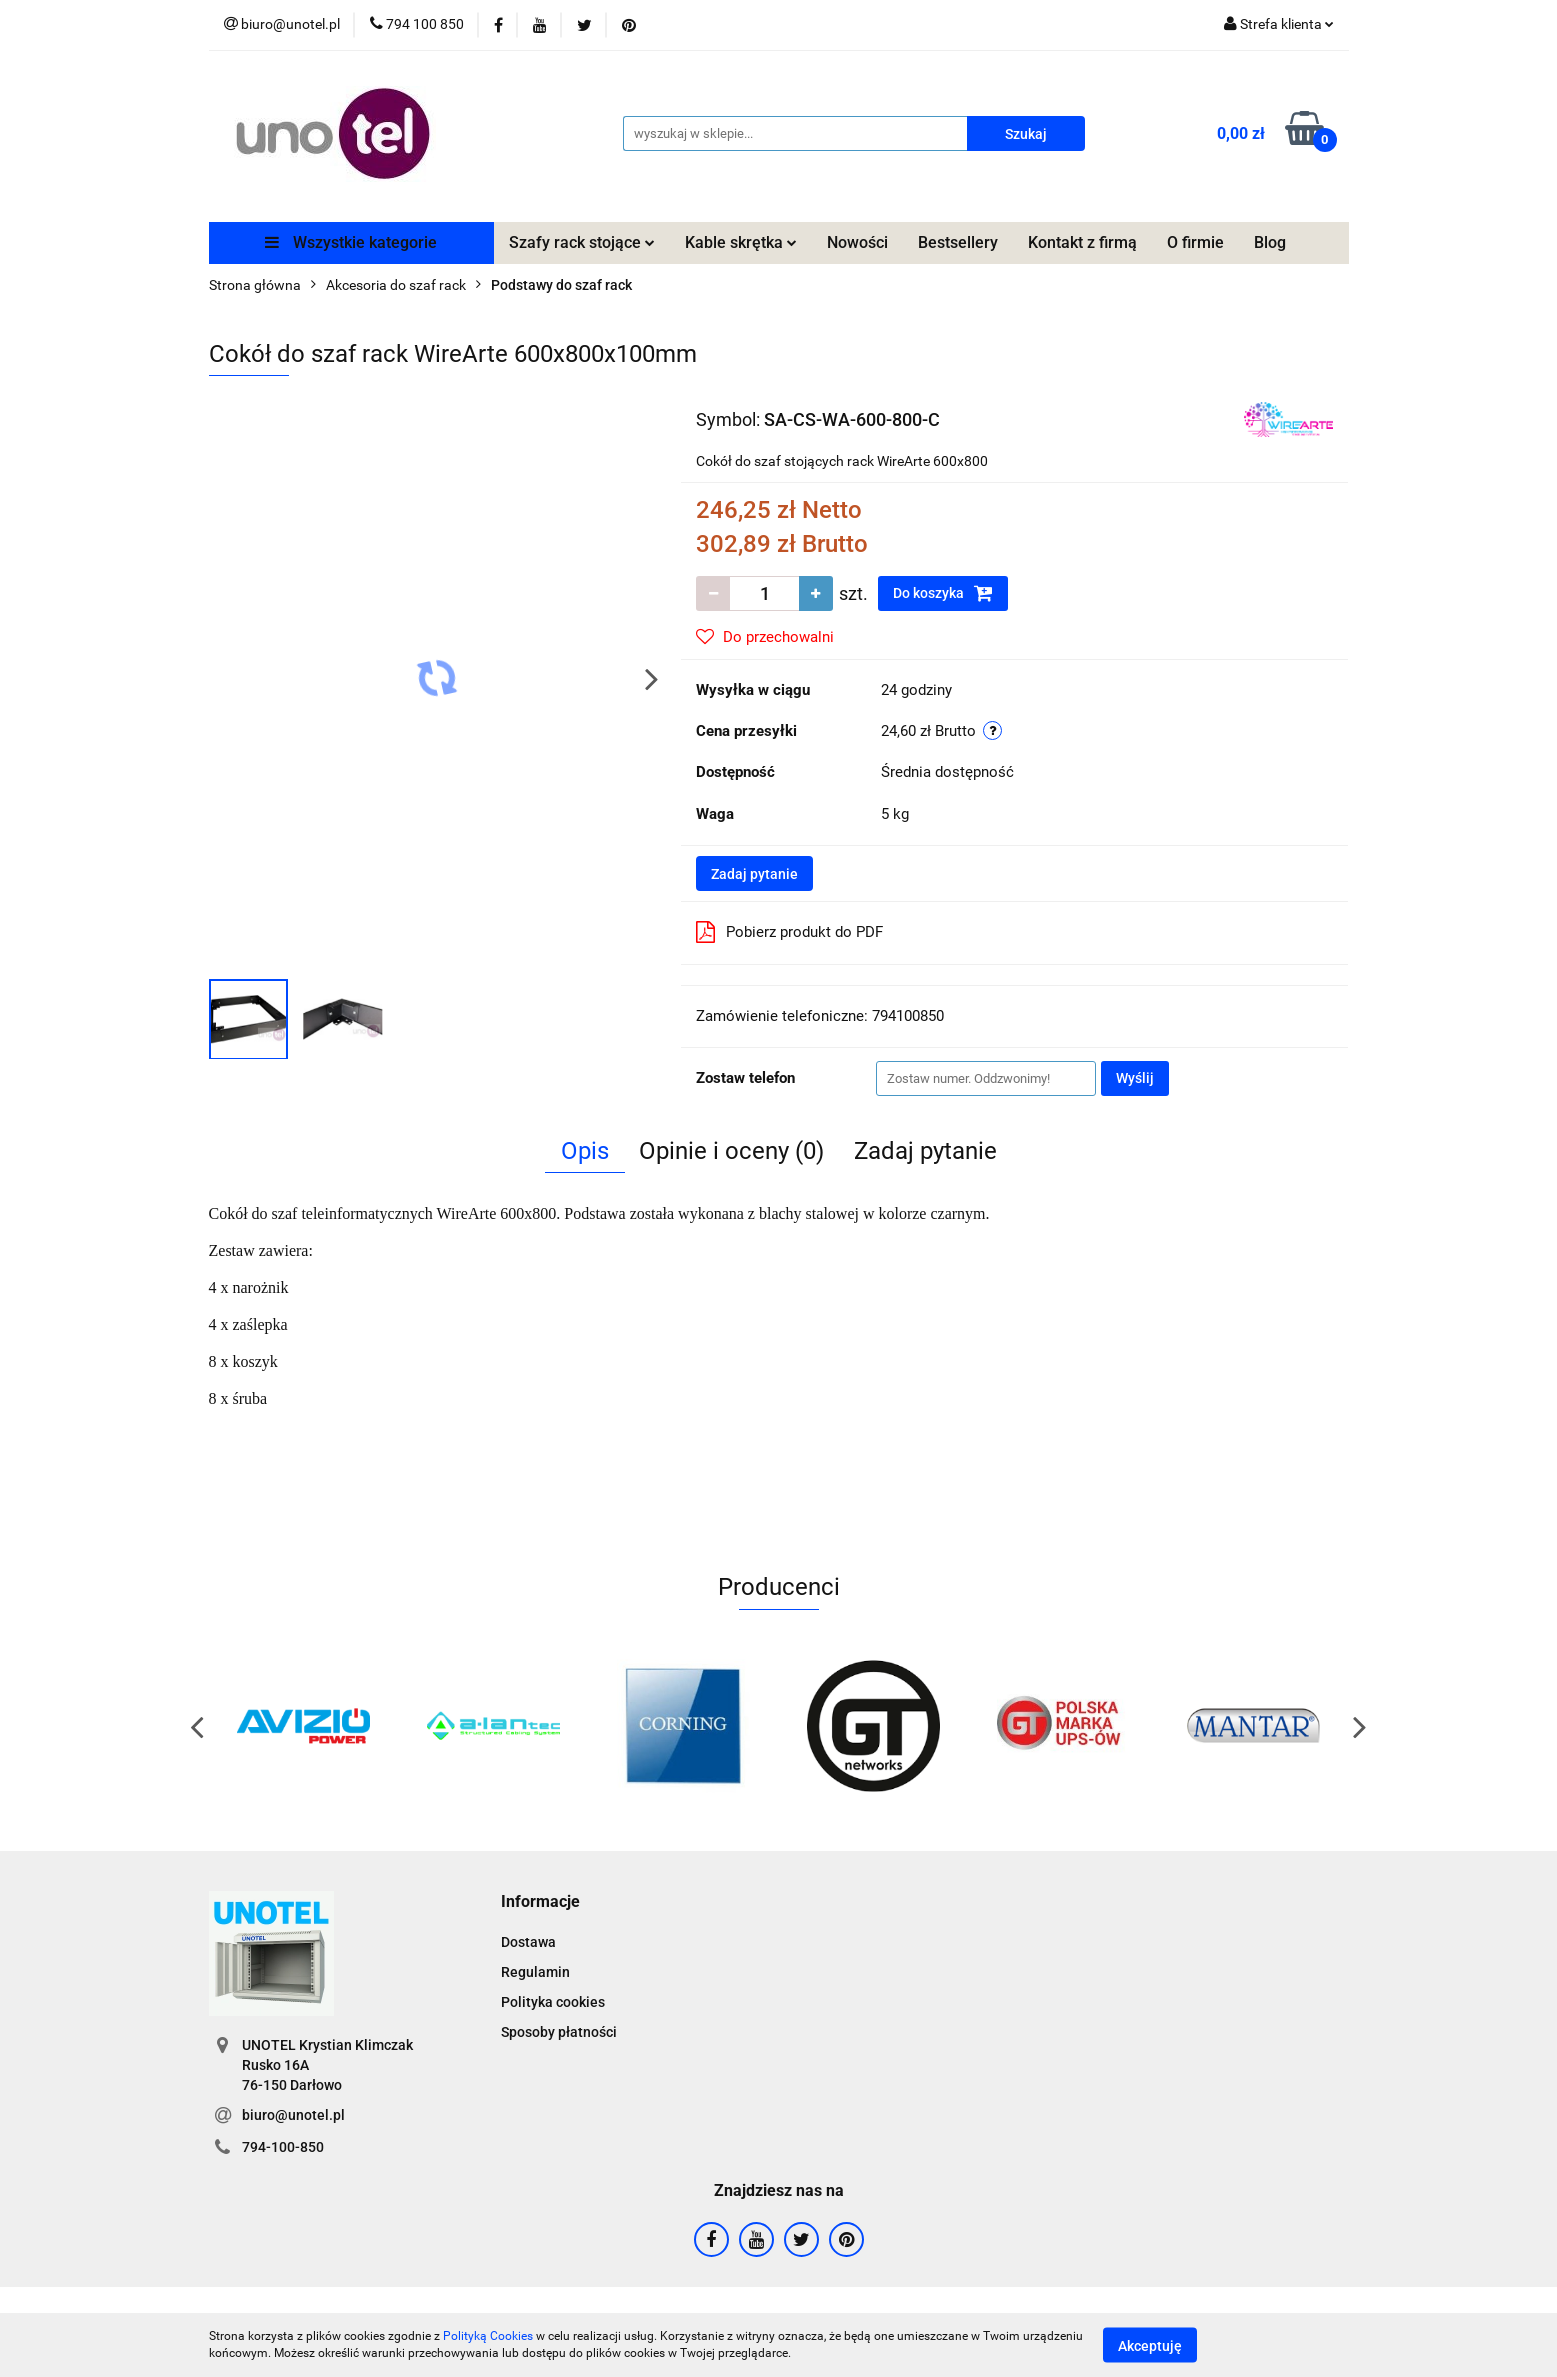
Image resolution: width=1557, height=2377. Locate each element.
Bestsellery (958, 242)
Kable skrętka (741, 242)
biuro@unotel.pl (293, 2115)
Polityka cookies (553, 2002)
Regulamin (535, 1972)
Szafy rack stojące (582, 242)
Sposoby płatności (559, 2032)
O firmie (1195, 242)
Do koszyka (943, 593)
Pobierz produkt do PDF (789, 932)
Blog (1270, 242)
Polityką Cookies (488, 2336)
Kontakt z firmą (1082, 242)
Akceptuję (1150, 2345)
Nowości (857, 242)
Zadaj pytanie (754, 874)
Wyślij (1135, 1078)
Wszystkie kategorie (351, 242)
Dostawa (528, 1942)
